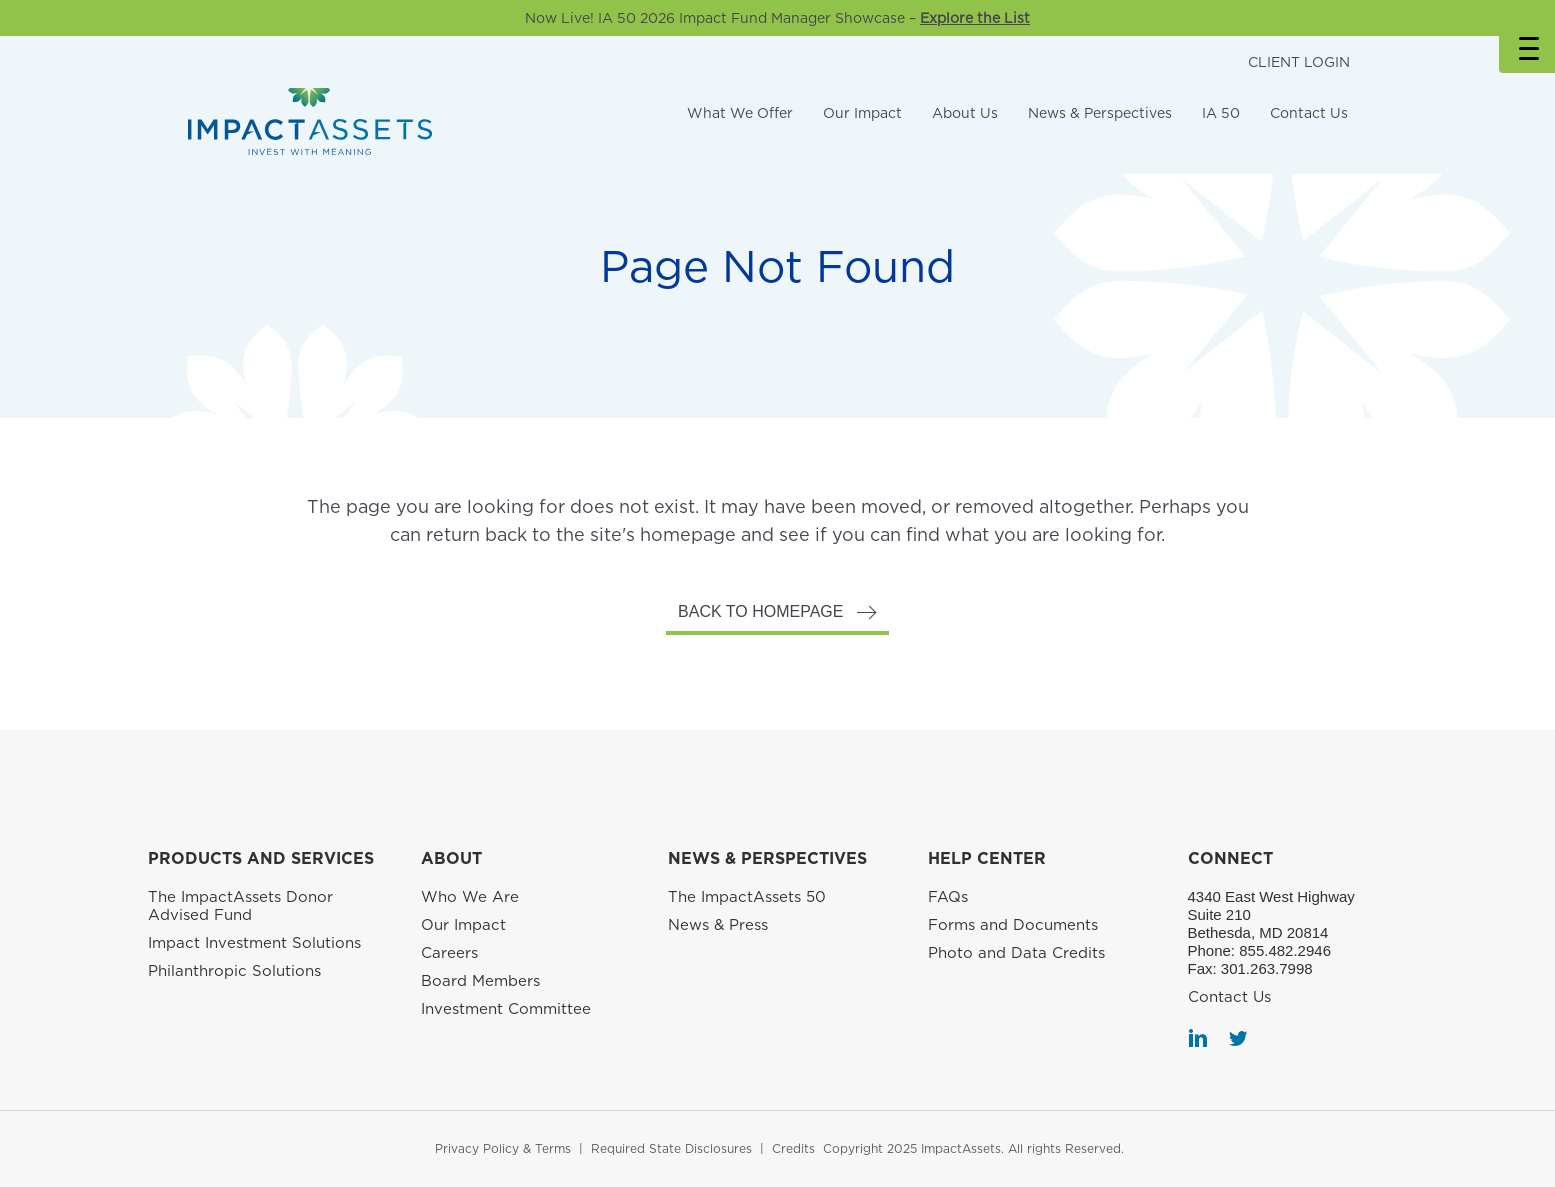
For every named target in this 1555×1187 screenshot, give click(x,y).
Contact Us (1309, 113)
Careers (449, 953)
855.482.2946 (1285, 950)
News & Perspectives (1100, 113)
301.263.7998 (1267, 968)
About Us (965, 113)
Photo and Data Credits (1016, 953)
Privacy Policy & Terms (503, 1148)
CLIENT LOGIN (1299, 62)
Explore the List (975, 18)
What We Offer (740, 113)
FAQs (948, 897)
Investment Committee (506, 1009)
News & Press (718, 925)
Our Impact (862, 113)
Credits (793, 1148)
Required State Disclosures (671, 1148)
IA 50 (1221, 113)
